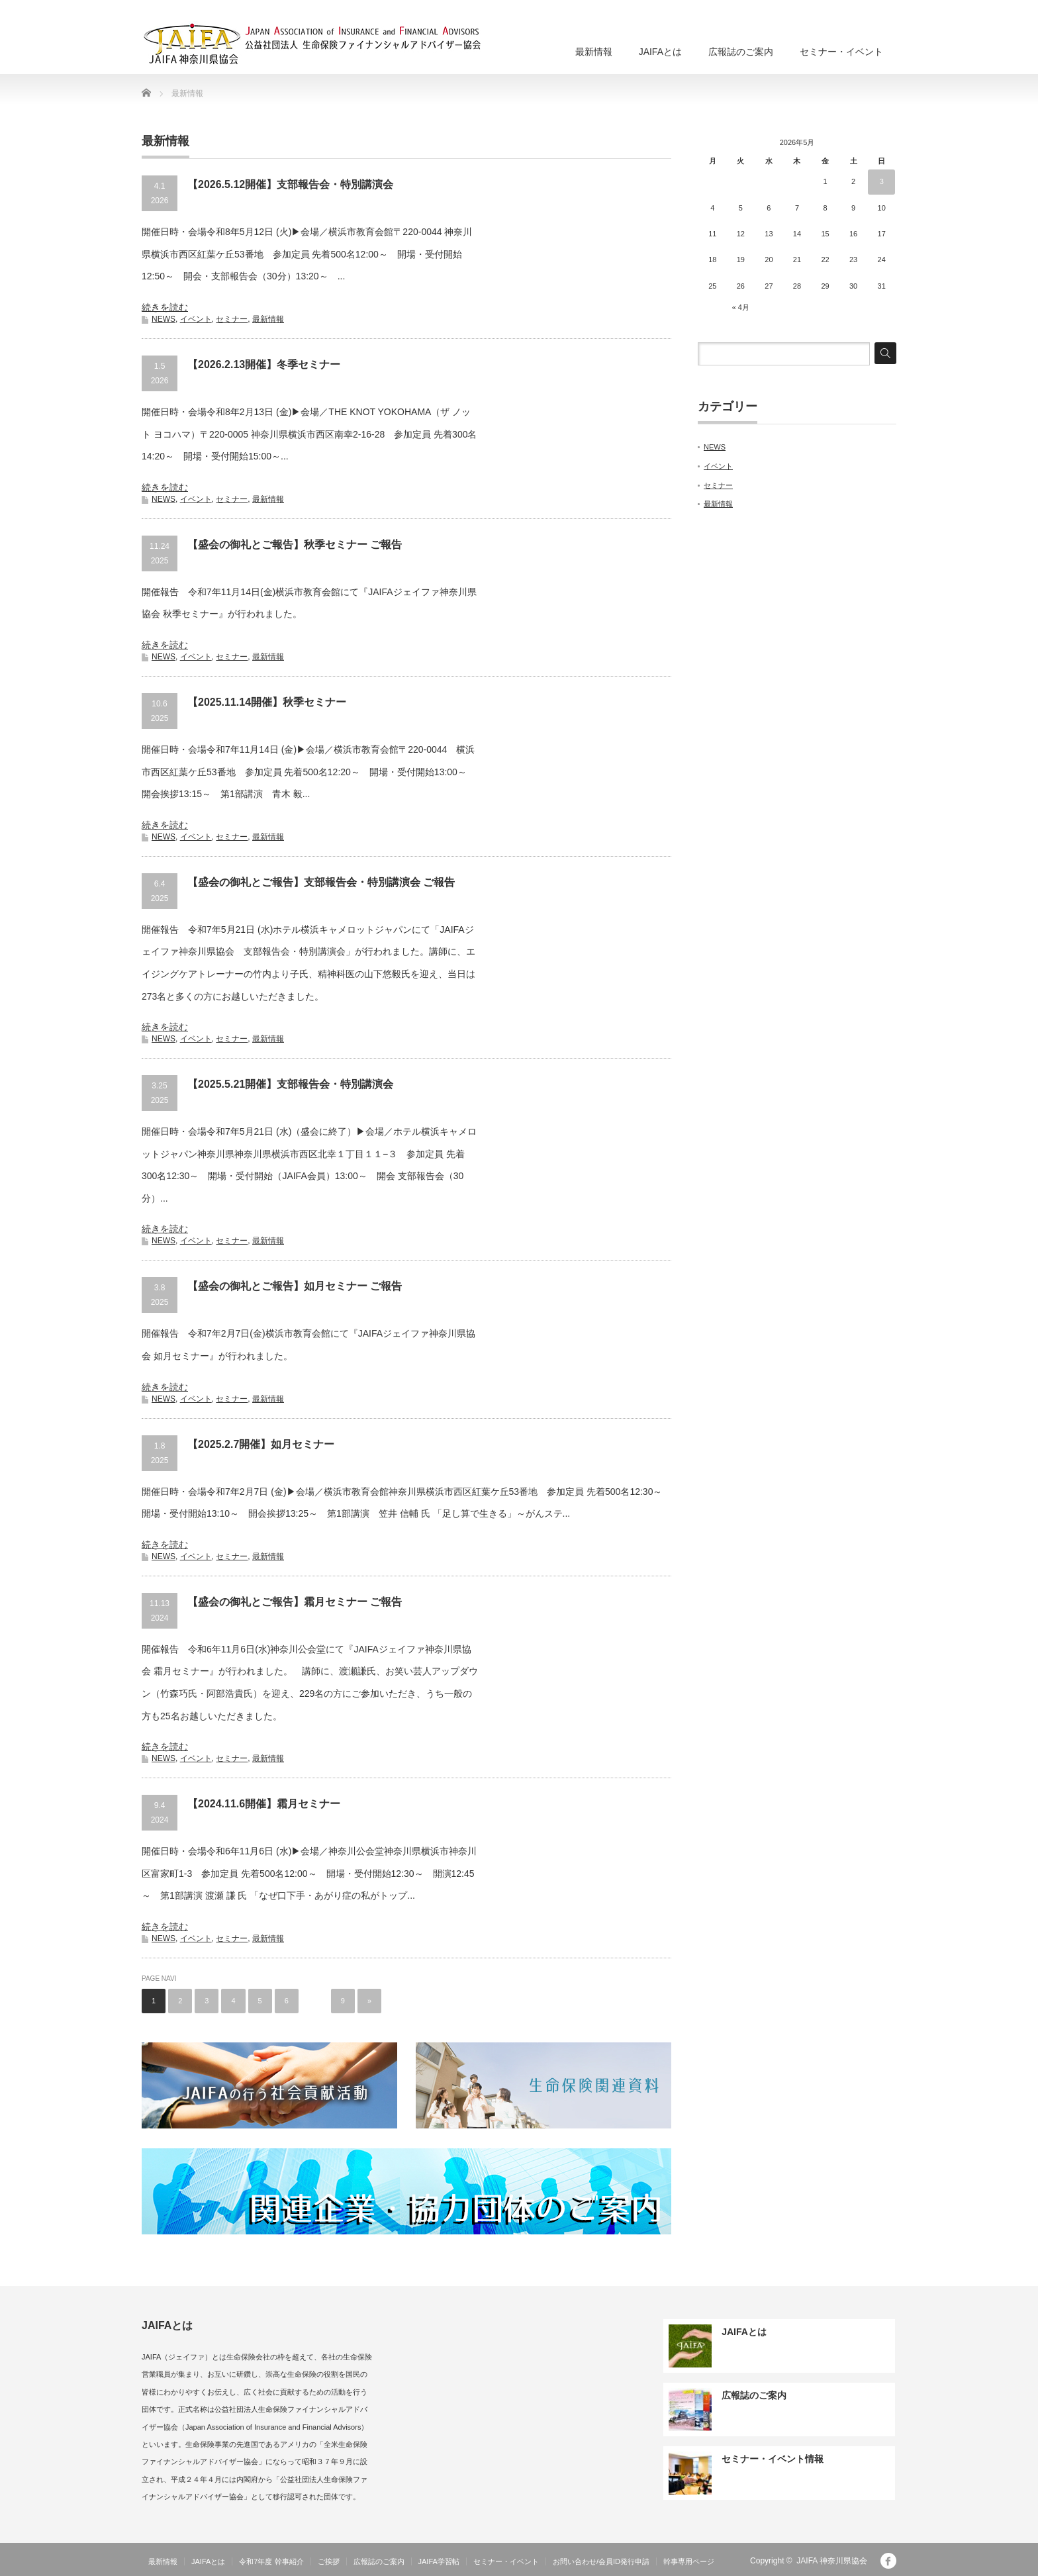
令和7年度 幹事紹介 (271, 2561)
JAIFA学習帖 (438, 2561)
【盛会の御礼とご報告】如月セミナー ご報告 (294, 1286)
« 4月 (740, 307)
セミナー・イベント (841, 51)
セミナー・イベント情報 (773, 2459)
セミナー (232, 319)
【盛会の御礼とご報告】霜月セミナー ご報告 (294, 1601)
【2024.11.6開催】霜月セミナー (263, 1803)
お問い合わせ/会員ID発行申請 (601, 2561)
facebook (888, 2561)
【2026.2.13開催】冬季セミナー (263, 364)
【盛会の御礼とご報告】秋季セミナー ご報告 (294, 544)
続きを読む (165, 307)
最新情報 (593, 51)
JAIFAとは (660, 51)
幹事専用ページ (688, 2561)
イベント (196, 319)
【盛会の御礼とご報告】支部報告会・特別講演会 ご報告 (321, 882)
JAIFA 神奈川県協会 (831, 2560)
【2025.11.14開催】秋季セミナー (266, 702)
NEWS (163, 319)
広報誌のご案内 (740, 51)
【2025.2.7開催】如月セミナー (260, 1444)
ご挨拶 (329, 2561)
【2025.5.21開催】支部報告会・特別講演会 (290, 1084)
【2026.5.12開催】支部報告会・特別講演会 (290, 184)
